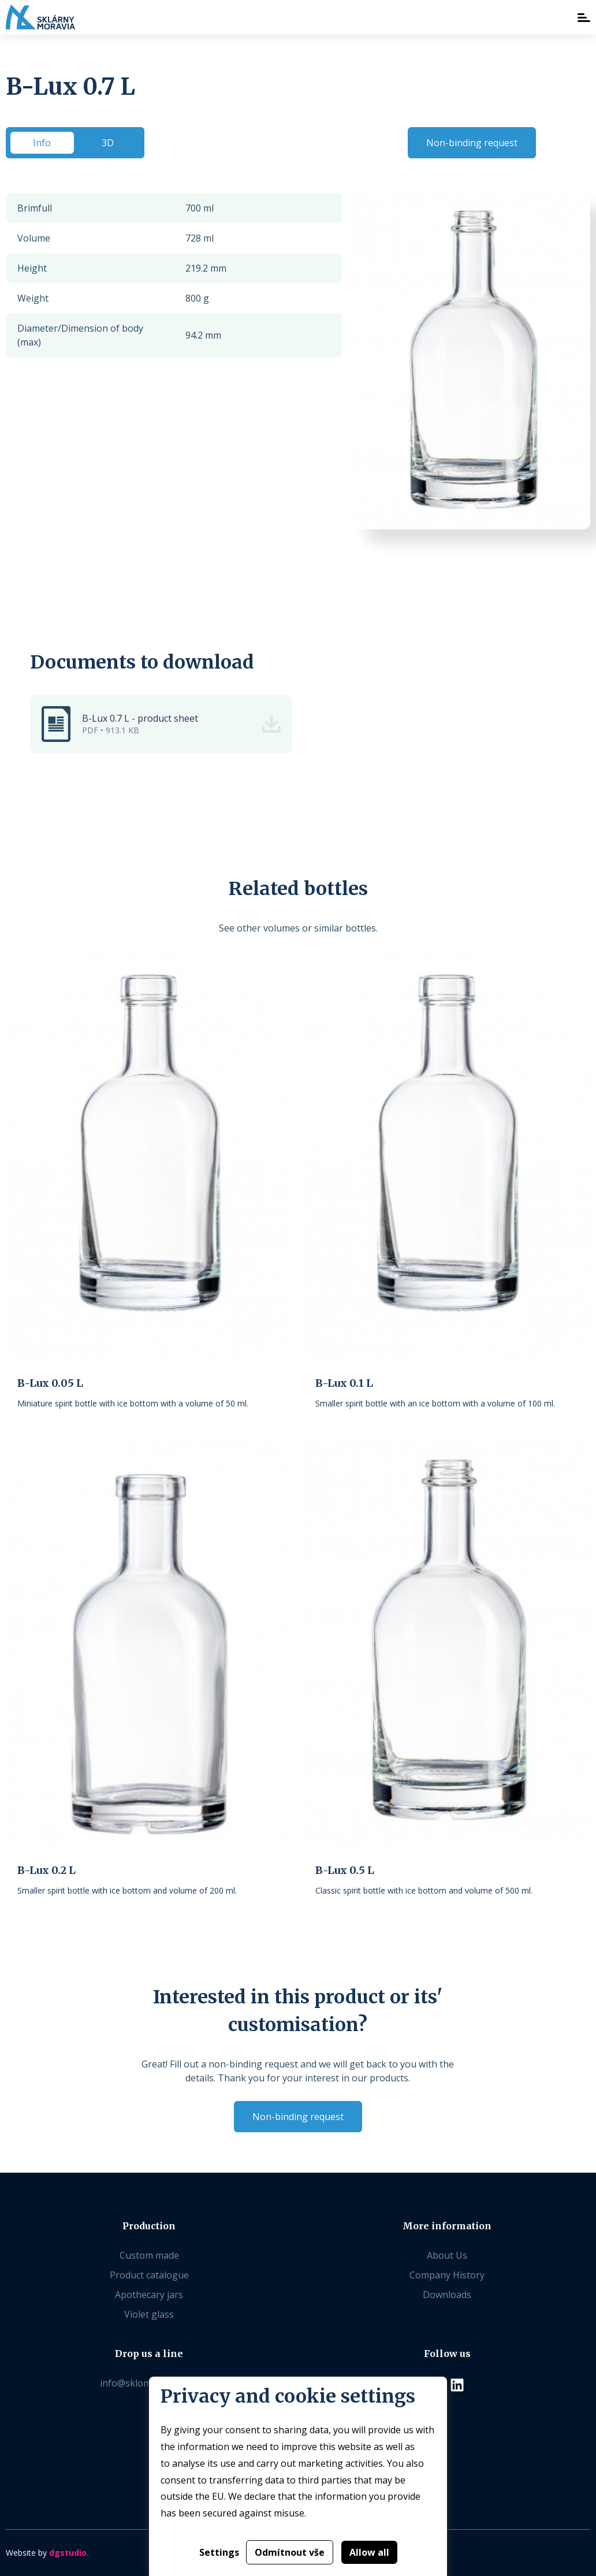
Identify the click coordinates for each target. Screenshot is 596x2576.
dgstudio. (69, 2552)
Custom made (149, 2255)
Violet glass (149, 2314)
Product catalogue (149, 2275)
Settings (219, 2552)
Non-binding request (471, 142)
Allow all (369, 2552)
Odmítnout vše (290, 2552)
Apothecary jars (149, 2294)
